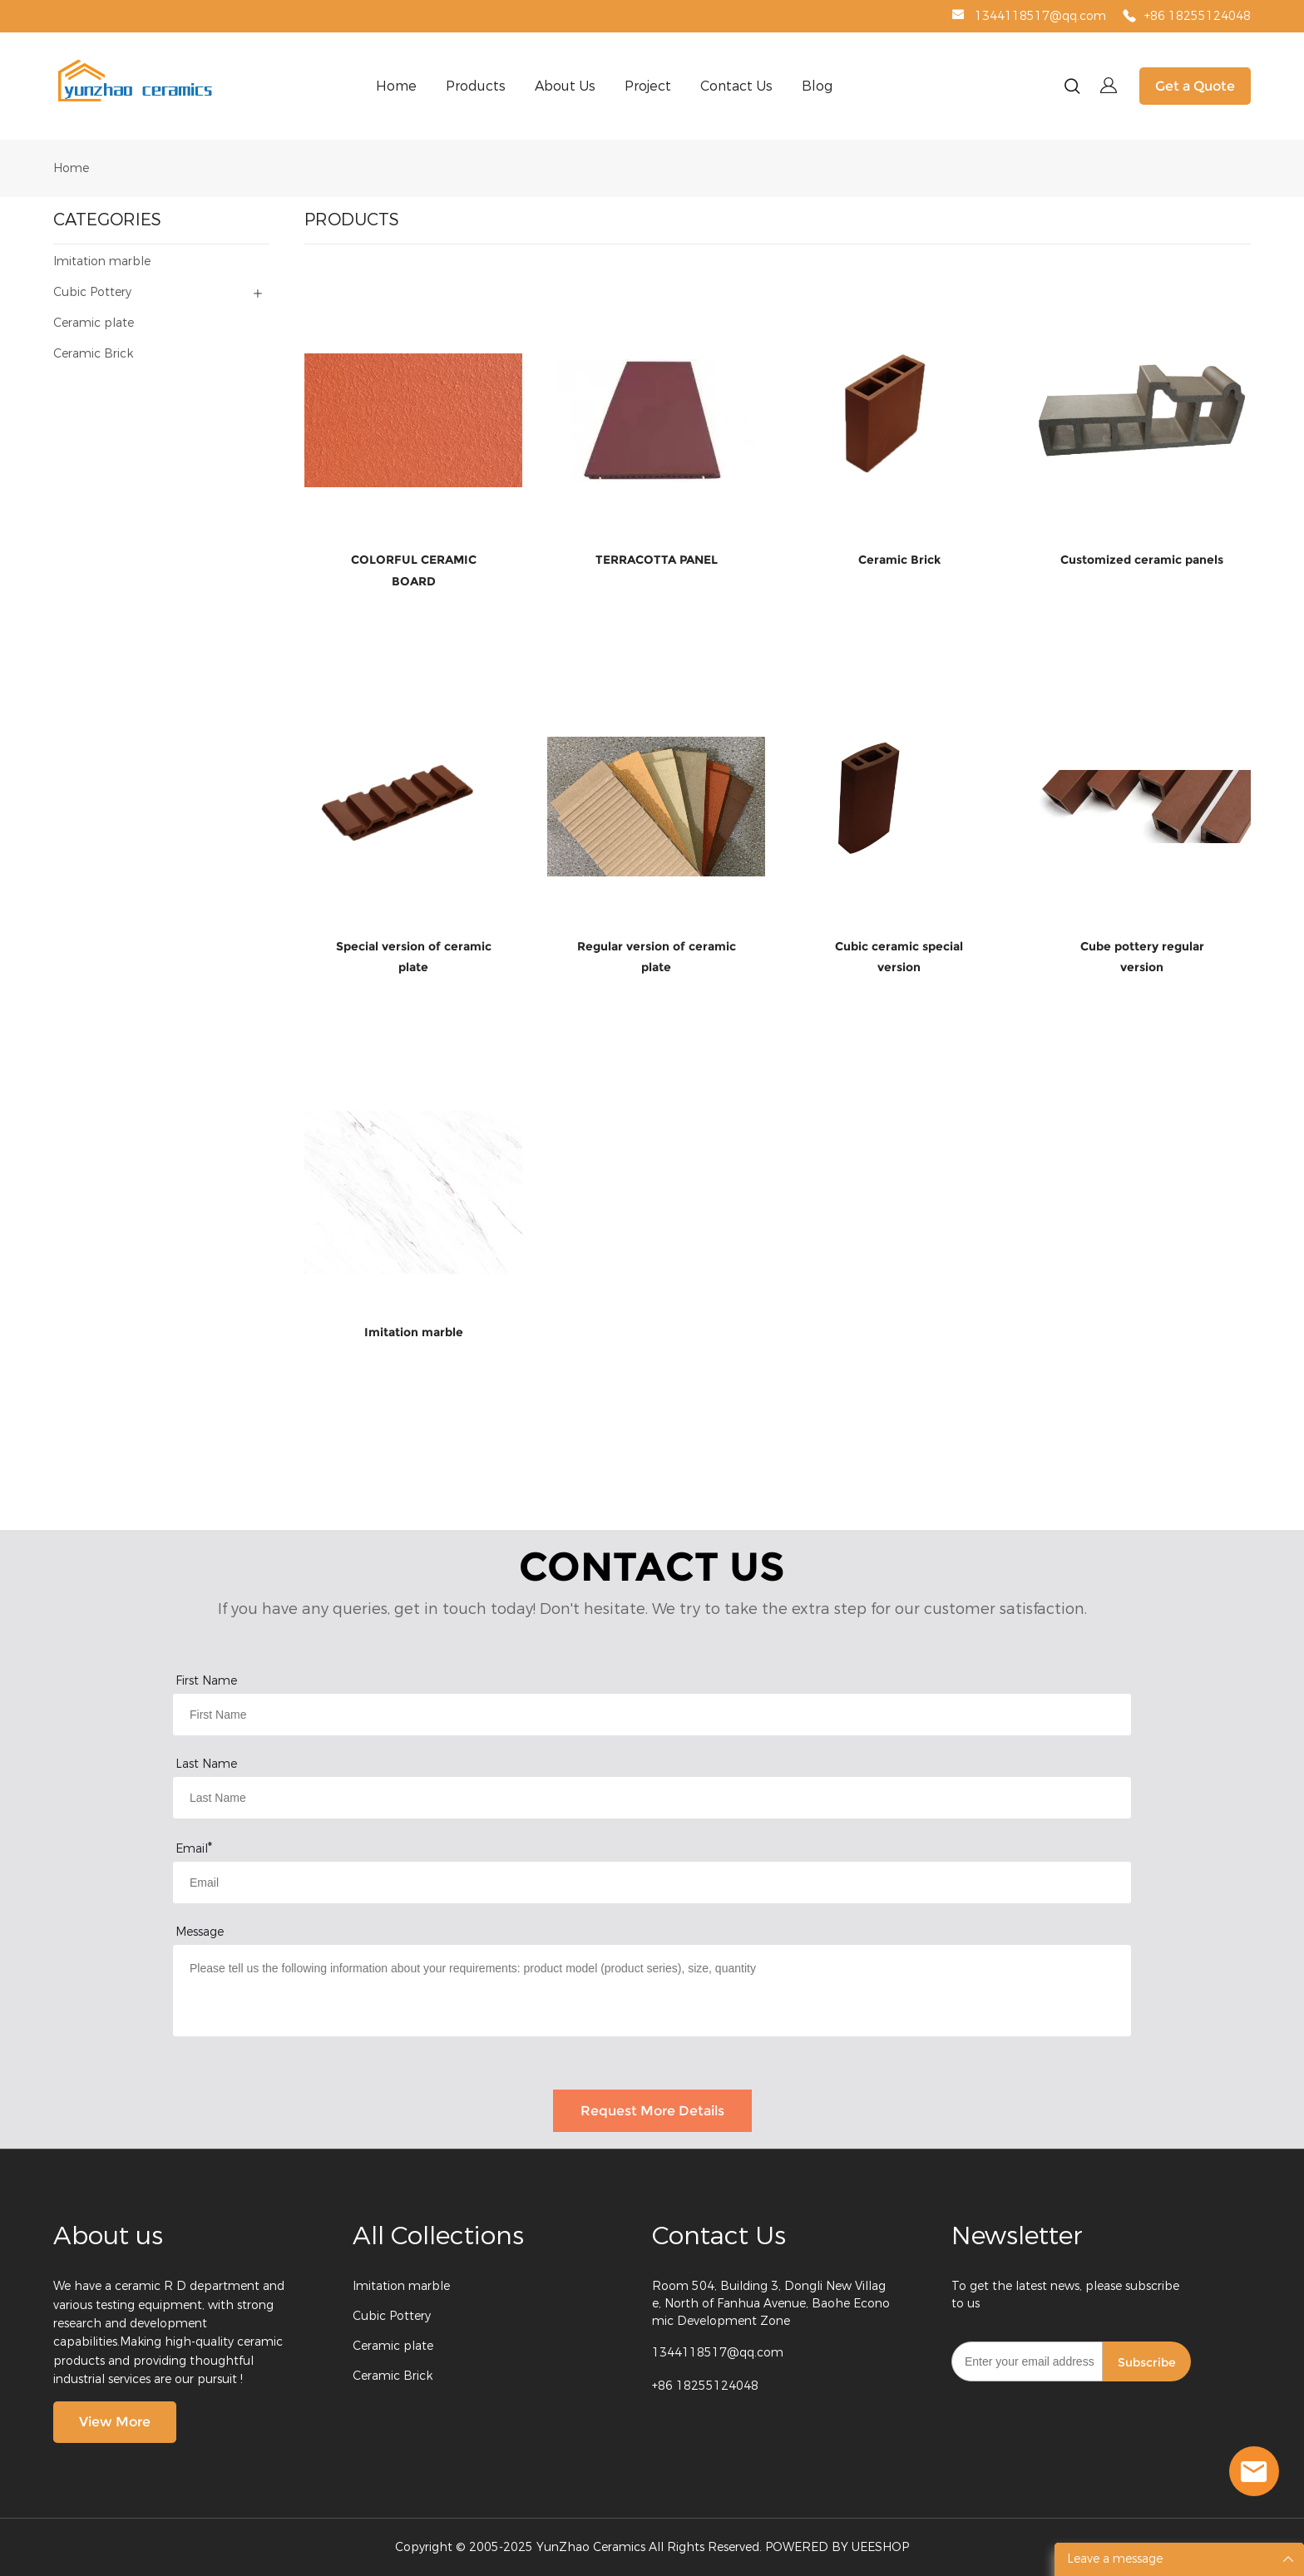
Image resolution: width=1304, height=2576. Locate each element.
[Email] (1027, 2361)
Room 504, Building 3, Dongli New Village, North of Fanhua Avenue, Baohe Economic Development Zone (771, 2303)
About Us (565, 86)
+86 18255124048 (1197, 16)
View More (115, 2422)
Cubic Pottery (392, 2316)
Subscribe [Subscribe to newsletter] (1147, 2362)
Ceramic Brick (392, 2376)
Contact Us (736, 86)
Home (396, 86)
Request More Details (652, 2111)
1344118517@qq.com (1040, 16)
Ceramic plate (393, 2346)
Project (648, 86)
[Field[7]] (652, 1714)
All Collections (438, 2236)
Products (476, 86)
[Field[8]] (652, 1797)
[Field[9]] (652, 1882)
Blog (817, 86)
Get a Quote (1195, 86)
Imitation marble (401, 2286)
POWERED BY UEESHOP (837, 2547)
